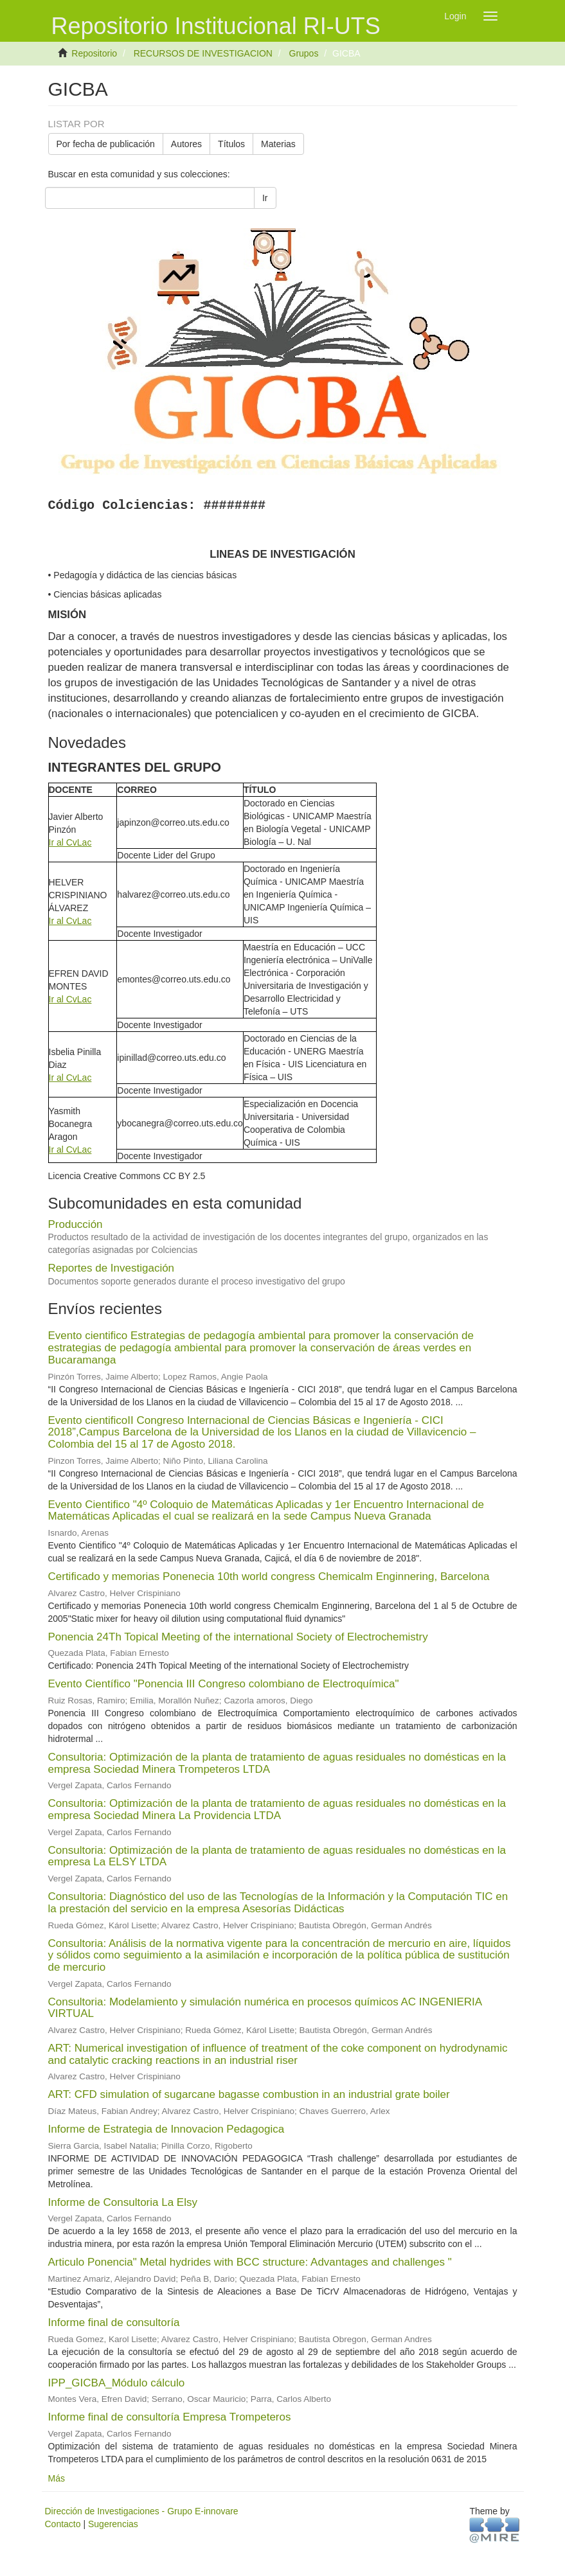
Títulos (231, 144)
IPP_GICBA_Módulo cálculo (116, 2383)
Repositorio (94, 53)
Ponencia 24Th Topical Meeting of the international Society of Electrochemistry (238, 1637)
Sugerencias (113, 2524)
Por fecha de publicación (106, 144)
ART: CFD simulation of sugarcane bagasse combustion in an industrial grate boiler (249, 2094)
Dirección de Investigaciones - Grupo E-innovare (141, 2511)
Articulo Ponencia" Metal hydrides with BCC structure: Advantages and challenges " (250, 2262)
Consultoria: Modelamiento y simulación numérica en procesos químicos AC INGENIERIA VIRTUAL (265, 2008)
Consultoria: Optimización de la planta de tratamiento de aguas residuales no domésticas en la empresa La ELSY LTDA (277, 1856)
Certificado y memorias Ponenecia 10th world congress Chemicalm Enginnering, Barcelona (269, 1576)
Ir (265, 198)
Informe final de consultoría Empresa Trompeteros (169, 2417)
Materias (278, 144)
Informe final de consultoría (114, 2322)
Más (56, 2478)
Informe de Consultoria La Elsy (122, 2202)
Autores (186, 144)
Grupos (304, 53)
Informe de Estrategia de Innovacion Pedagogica (166, 2129)
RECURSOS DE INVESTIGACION (203, 53)
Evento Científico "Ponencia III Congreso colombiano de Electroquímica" (223, 1684)
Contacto (63, 2524)
